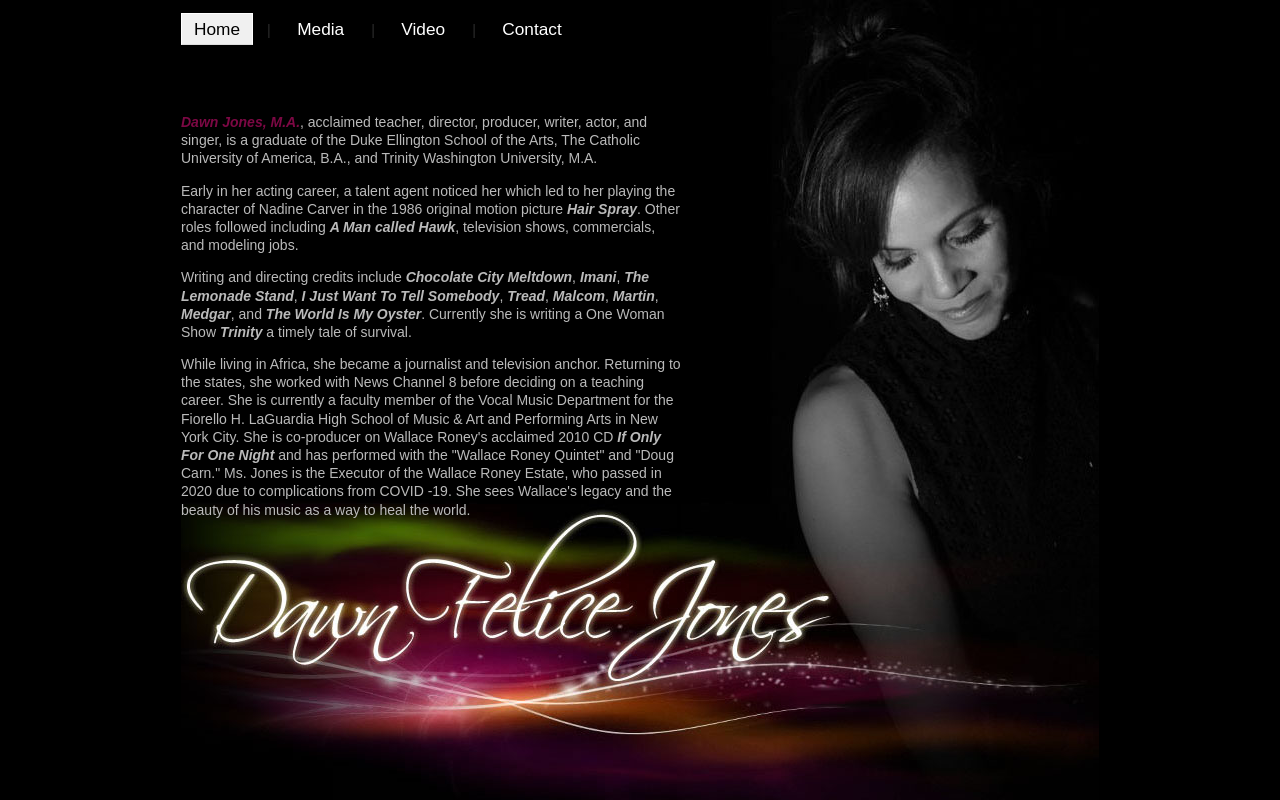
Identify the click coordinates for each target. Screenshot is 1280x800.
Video (423, 29)
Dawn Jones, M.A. (240, 122)
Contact (532, 29)
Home (217, 29)
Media (320, 29)
